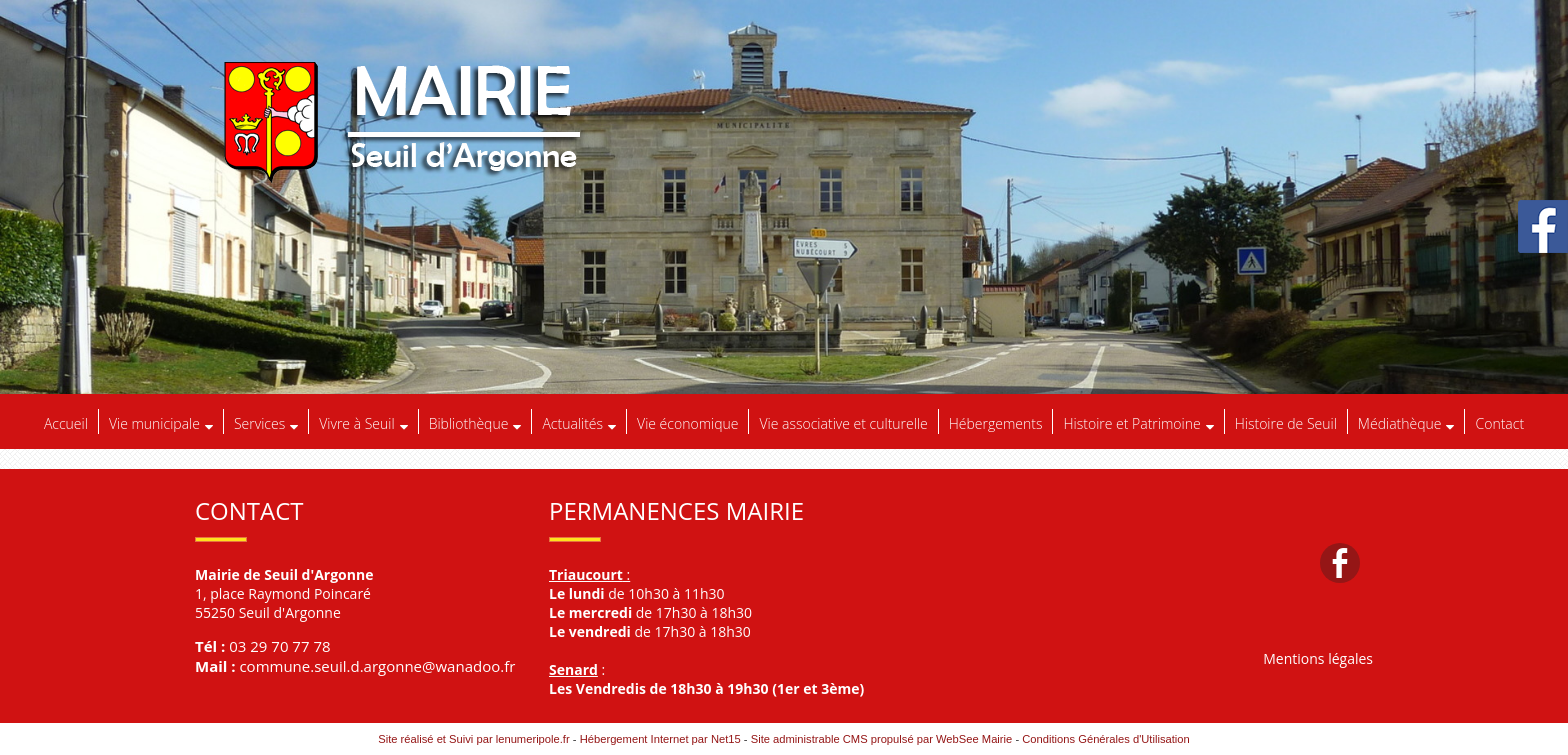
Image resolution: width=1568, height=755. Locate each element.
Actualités (572, 423)
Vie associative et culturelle (843, 423)
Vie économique (687, 423)
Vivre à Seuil (356, 423)
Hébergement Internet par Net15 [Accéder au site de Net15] (660, 739)
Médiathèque (1400, 423)
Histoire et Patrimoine (1131, 423)
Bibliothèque (469, 423)
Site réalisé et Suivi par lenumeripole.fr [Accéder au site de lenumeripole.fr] (474, 739)
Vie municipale (154, 423)
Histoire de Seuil (1286, 423)
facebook (1340, 562)
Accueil (66, 423)
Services (259, 423)
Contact (1499, 423)
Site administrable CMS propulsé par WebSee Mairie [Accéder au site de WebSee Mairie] (882, 739)
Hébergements (996, 423)
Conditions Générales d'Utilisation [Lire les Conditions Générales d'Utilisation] (1106, 739)
